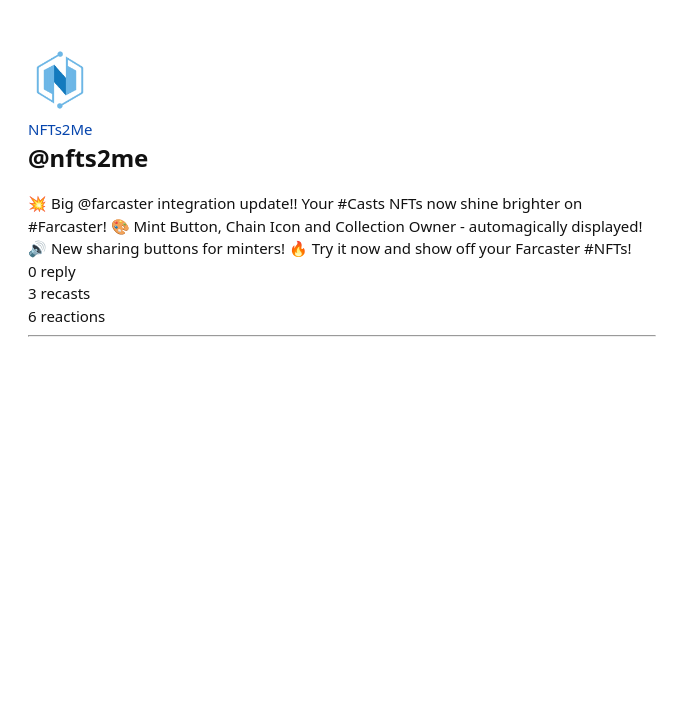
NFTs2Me (60, 129)
